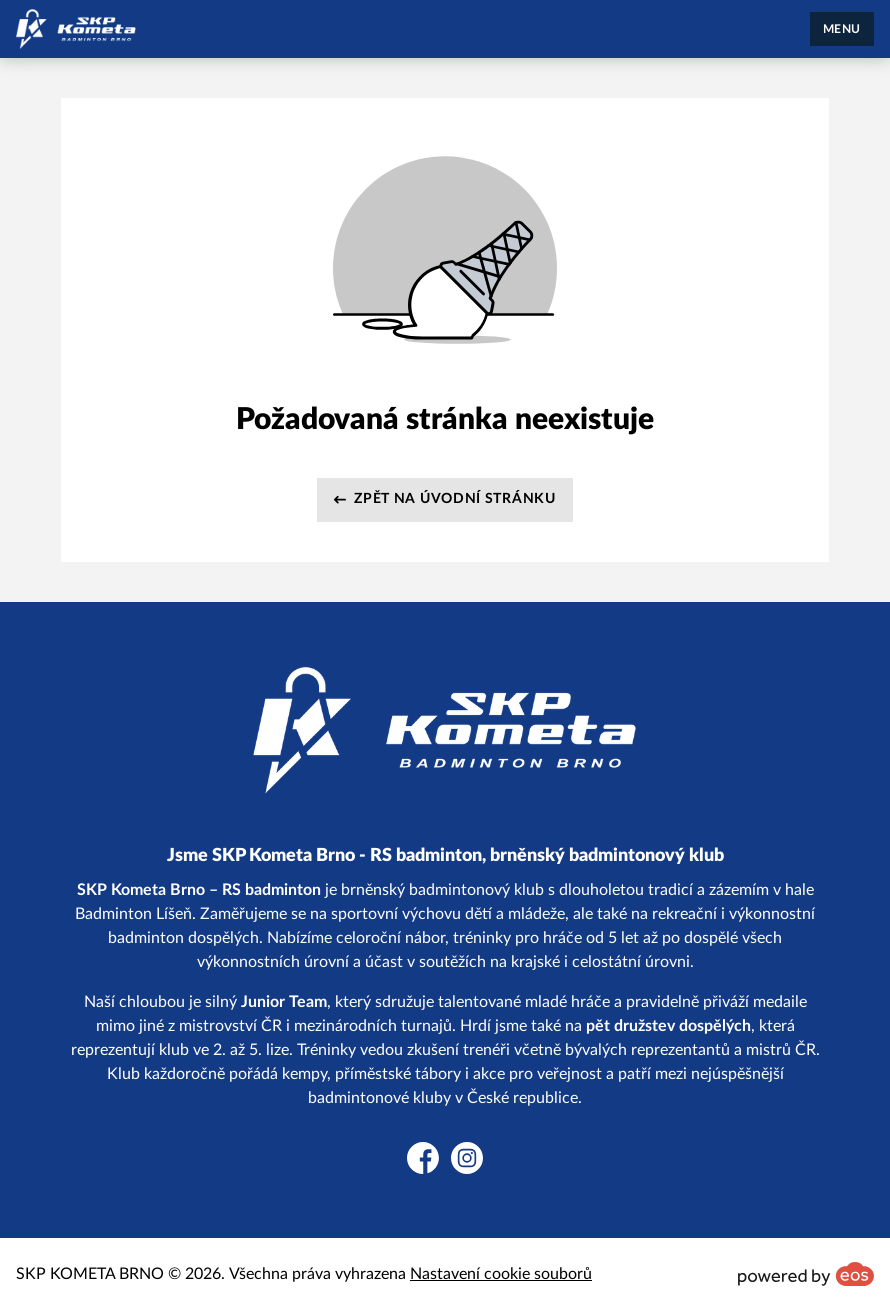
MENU (842, 29)
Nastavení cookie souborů (501, 1274)
